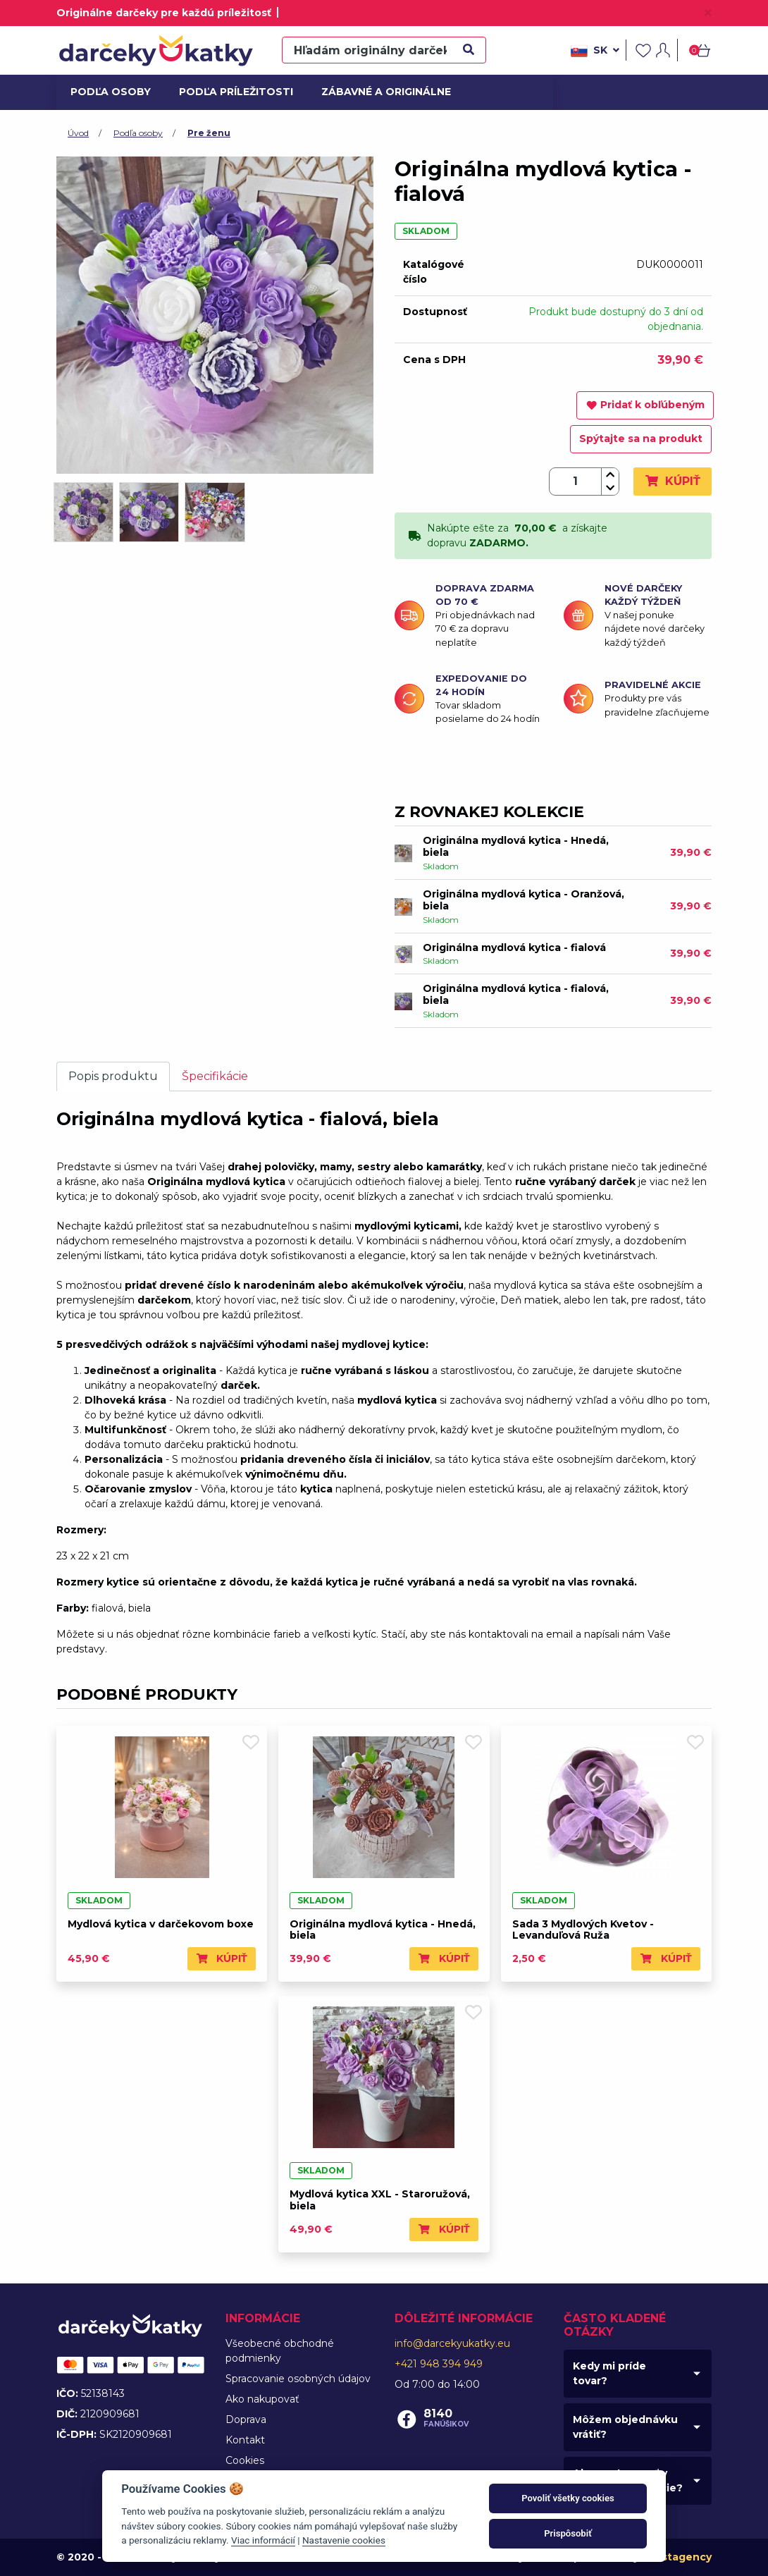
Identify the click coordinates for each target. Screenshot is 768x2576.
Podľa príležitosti (231, 91)
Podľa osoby (108, 91)
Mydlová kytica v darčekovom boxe (161, 1924)
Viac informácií (263, 2540)
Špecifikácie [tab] (215, 1076)
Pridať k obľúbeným (645, 404)
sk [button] (595, 51)
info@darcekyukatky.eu (452, 2343)
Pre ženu (208, 133)
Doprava (245, 2419)
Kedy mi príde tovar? (609, 2373)
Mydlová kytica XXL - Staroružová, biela (380, 2200)
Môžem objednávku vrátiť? (625, 2427)
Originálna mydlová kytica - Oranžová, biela (523, 900)
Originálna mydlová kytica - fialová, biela (516, 994)
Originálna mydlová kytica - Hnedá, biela (516, 846)
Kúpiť (672, 481)
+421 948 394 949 (439, 2363)
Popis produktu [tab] (113, 1076)
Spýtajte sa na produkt (640, 438)
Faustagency (677, 2557)
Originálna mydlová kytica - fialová (514, 947)
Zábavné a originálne (380, 91)
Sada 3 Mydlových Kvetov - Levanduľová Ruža (583, 1930)
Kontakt (245, 2440)
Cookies (244, 2460)
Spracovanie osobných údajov (298, 2378)
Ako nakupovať (262, 2399)
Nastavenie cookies (343, 2540)
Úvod (78, 133)
